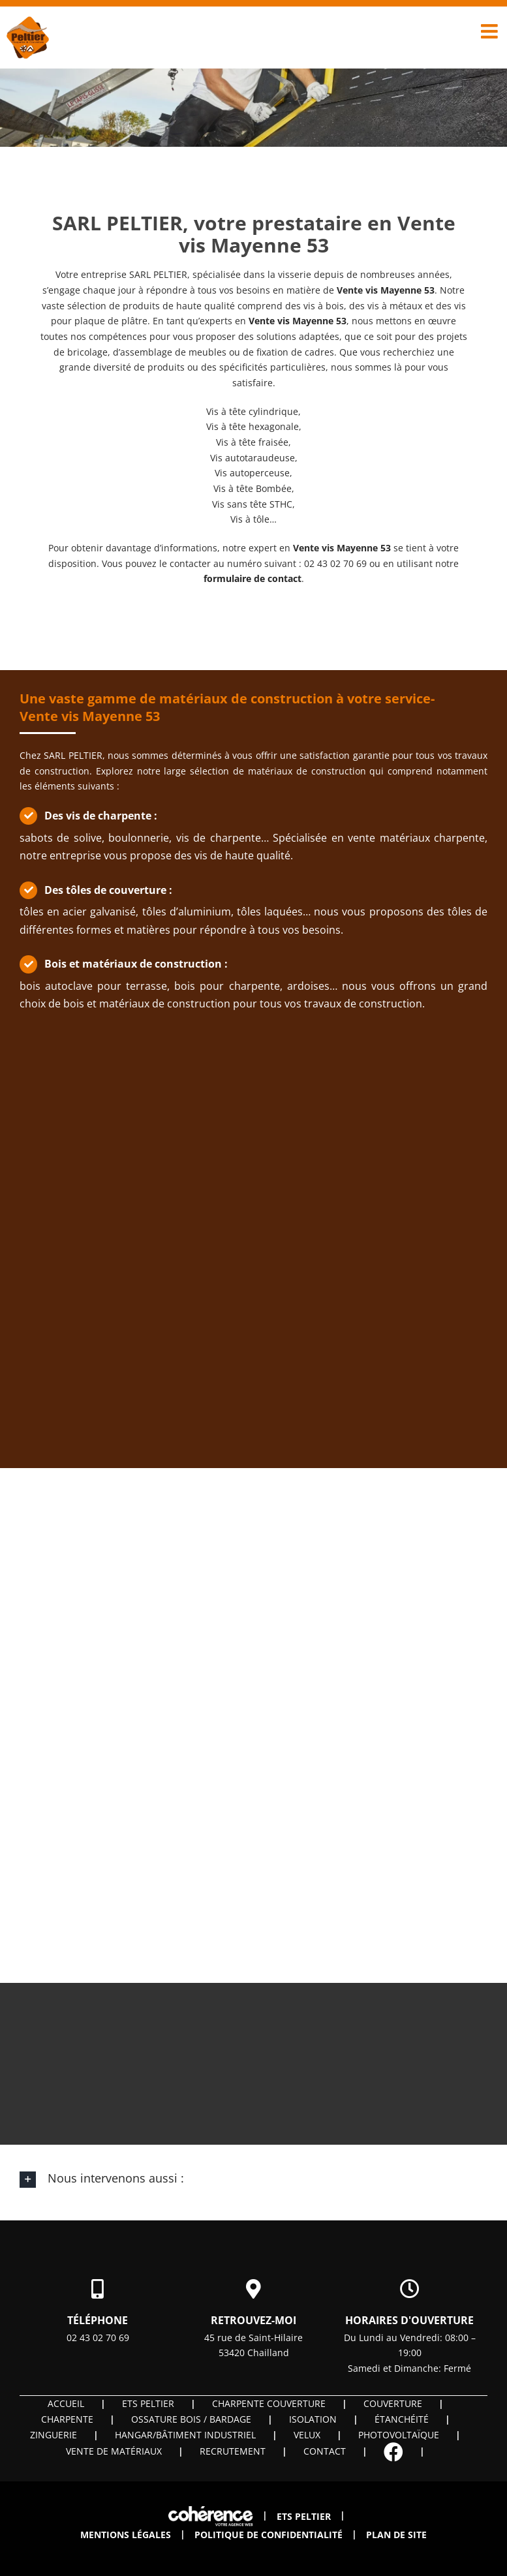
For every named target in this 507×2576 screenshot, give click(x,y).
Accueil (66, 2403)
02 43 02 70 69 (98, 2337)
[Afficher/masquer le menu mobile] (490, 31)
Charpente (67, 2419)
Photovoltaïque (398, 2435)
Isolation (313, 2419)
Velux (307, 2435)
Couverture (392, 2403)
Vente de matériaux (114, 2451)
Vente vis (269, 320)
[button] (253, 2179)
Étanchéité (402, 2419)
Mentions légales (125, 2534)
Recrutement (233, 2451)
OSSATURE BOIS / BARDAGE (191, 2419)
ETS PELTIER (148, 2403)
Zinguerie (53, 2435)
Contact (324, 2451)
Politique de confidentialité (268, 2534)
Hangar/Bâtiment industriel (185, 2435)
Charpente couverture (269, 2403)
